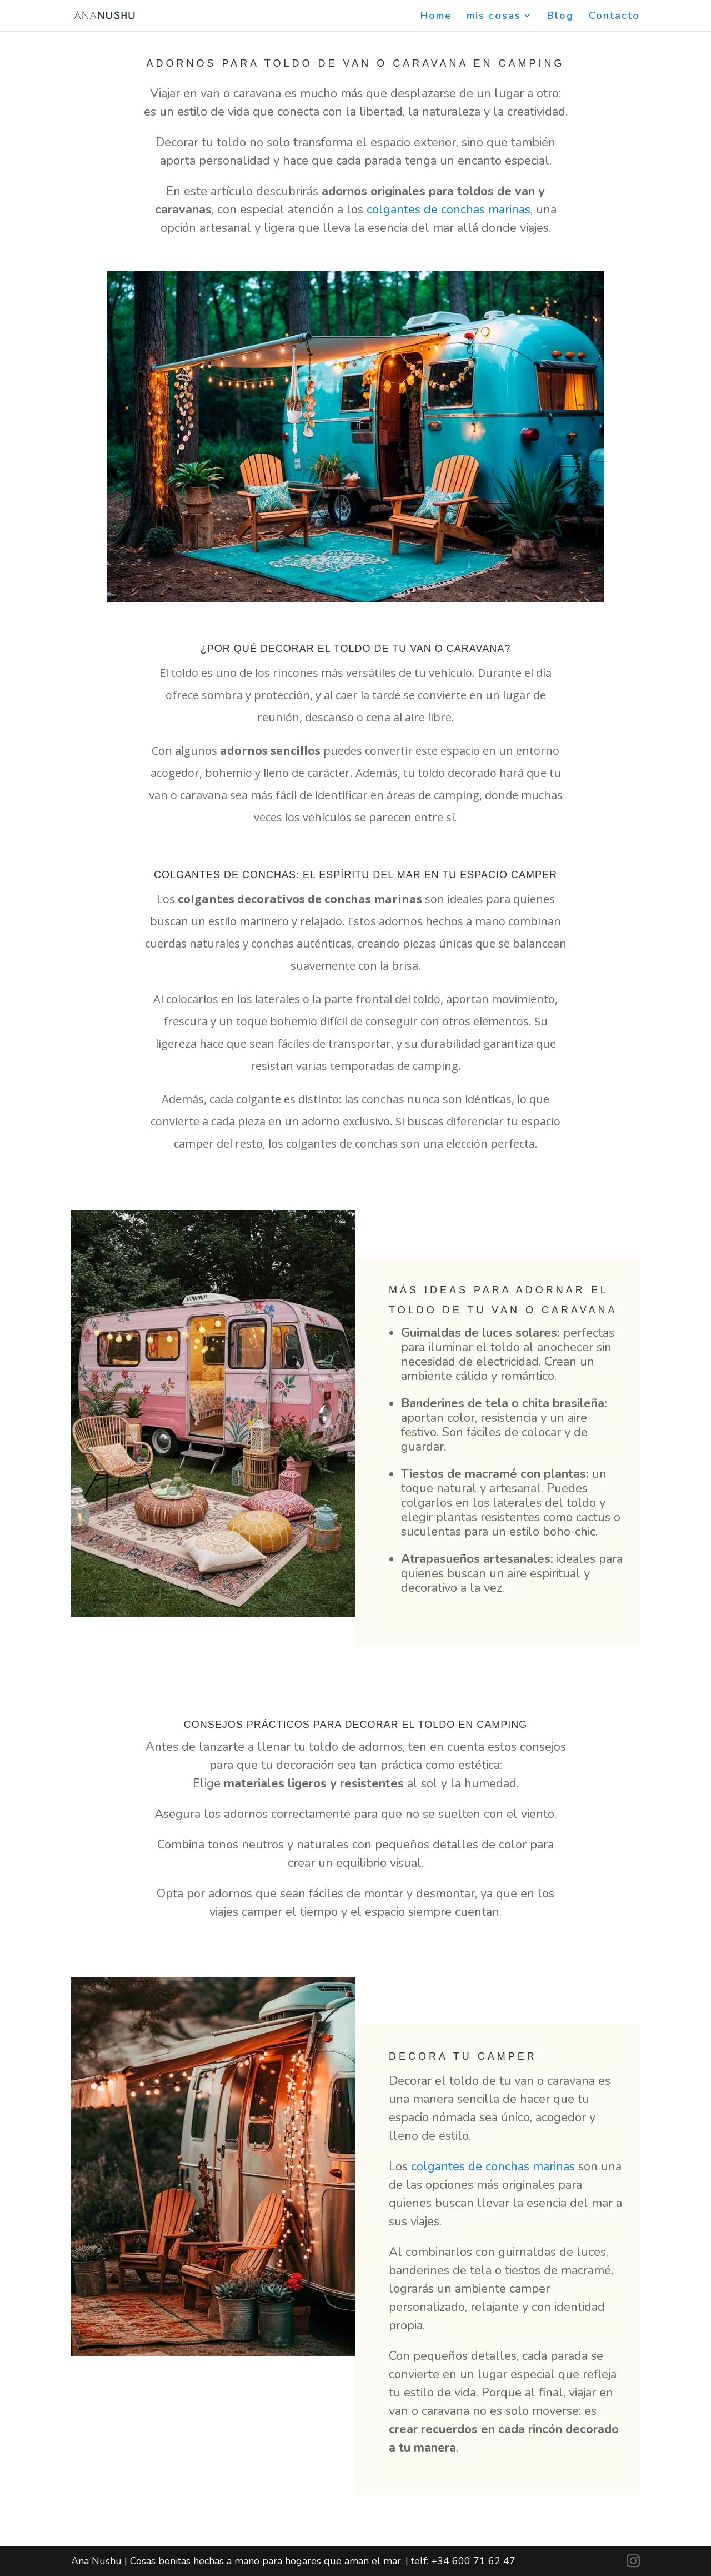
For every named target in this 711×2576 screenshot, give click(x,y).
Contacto (614, 17)
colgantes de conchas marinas (448, 209)
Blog (560, 17)
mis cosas (494, 17)
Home (436, 17)
